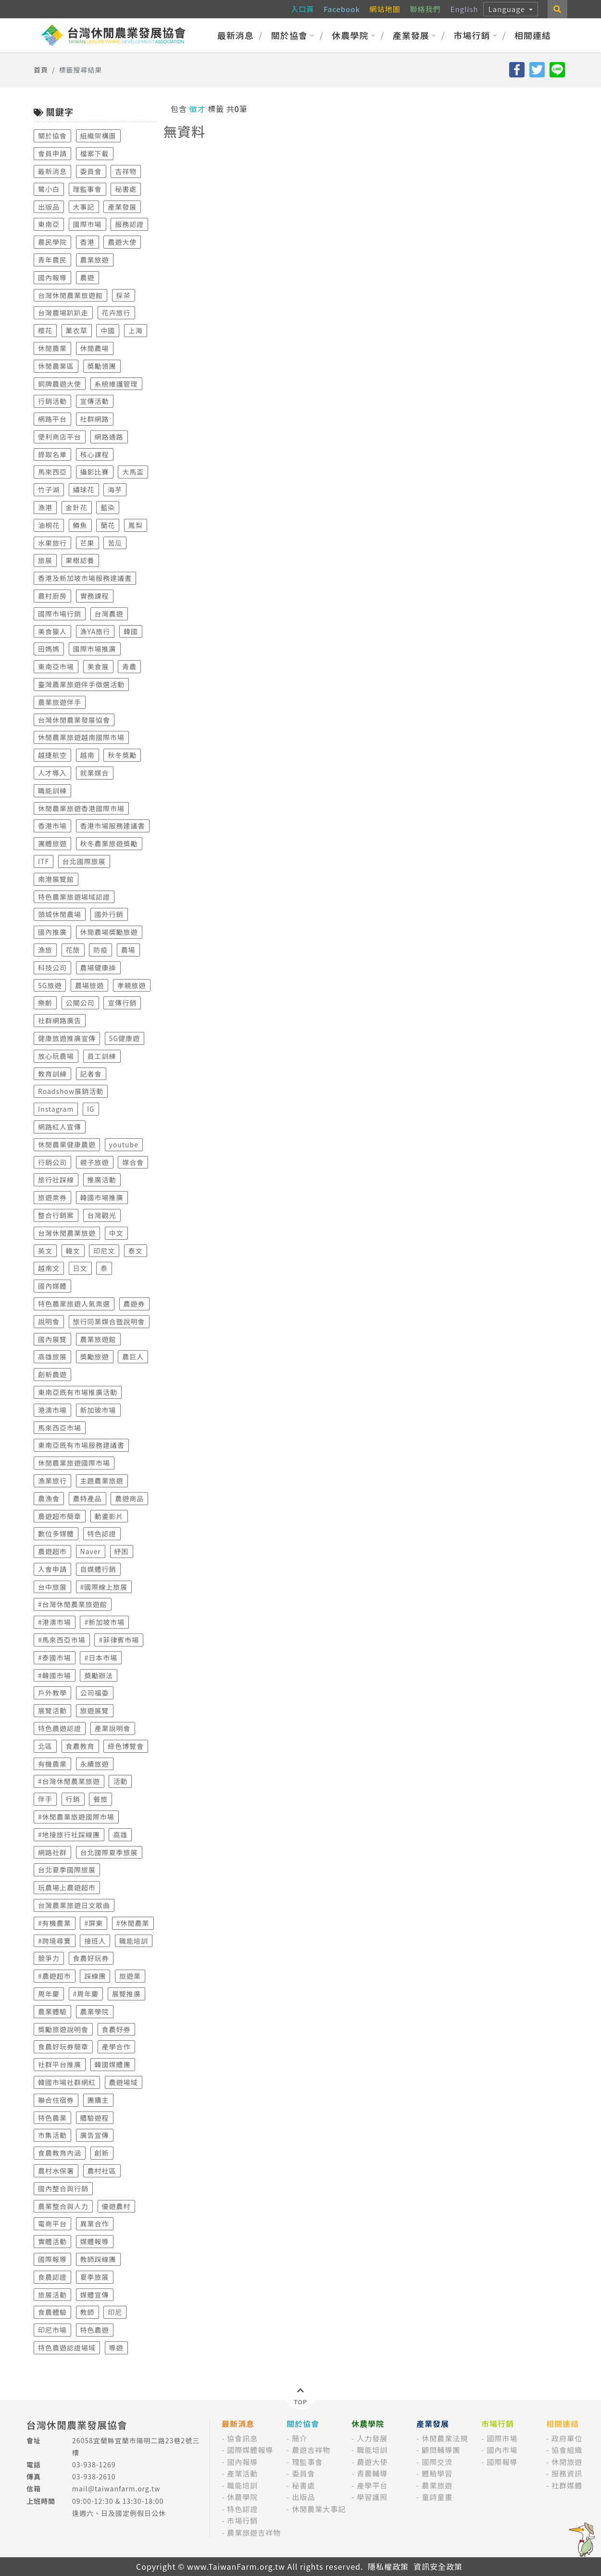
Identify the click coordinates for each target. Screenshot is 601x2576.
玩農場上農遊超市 (67, 1887)
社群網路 (94, 419)
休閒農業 (52, 348)
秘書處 (126, 189)
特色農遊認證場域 (67, 2347)
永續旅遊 (94, 1764)
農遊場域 (123, 2082)
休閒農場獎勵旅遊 (109, 932)
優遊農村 (116, 2206)
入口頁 (302, 9)
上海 (135, 330)
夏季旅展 (94, 2277)
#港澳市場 (54, 1622)
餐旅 (100, 1799)
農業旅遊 (94, 259)
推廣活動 (102, 1179)
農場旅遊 (89, 985)
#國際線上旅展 (104, 1587)
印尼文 (104, 1251)
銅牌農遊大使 (59, 384)
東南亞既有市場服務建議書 (81, 1445)
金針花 (77, 507)
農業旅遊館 (98, 1339)
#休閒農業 (133, 1923)
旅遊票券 (52, 1197)
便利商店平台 (59, 436)
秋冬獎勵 (122, 755)
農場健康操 (98, 967)
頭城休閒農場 (59, 914)
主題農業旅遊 (102, 1480)
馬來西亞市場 (59, 1428)
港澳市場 (52, 1410)
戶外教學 (52, 1692)
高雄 (120, 1834)
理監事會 (87, 189)
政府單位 (566, 2438)
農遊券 (134, 1303)
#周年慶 (86, 1993)
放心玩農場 (56, 1056)
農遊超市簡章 (59, 1516)
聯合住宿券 (56, 2100)
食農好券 (116, 2029)
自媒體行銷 (98, 1569)
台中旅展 (52, 1587)
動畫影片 (109, 1516)
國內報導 (52, 277)
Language (507, 9)
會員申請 (52, 153)
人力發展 (372, 2438)
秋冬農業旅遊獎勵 (109, 843)
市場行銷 (475, 35)
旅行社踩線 (56, 1179)
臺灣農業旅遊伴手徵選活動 (81, 684)
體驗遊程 (94, 2118)
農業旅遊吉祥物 (254, 2532)
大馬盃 (133, 472)
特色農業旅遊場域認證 (74, 897)
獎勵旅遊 (94, 1356)
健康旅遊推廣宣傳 (67, 1038)
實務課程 (94, 596)
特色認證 (102, 1533)
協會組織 (566, 2450)
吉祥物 (126, 171)
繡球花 (84, 489)
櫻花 (45, 330)
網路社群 (52, 1852)
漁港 (45, 507)
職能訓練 (52, 790)
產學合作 (116, 2046)
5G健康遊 (124, 1038)
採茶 (123, 295)
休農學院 (354, 35)
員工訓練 (102, 1056)
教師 (87, 2312)
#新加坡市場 (104, 1622)
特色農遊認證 (59, 1728)
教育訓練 (52, 1074)
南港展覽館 (56, 879)
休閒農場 (94, 348)
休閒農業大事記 (319, 2509)
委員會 (91, 171)
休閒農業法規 (445, 2438)
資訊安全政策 (438, 2566)
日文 (80, 1268)
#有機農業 (54, 1923)
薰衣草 (77, 330)
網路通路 (109, 436)
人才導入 (52, 773)
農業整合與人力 (63, 2206)
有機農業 (52, 1764)
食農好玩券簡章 (63, 2046)
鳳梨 (135, 525)
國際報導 (52, 2259)
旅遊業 (130, 1976)
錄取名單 (52, 454)
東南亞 (49, 224)
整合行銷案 (56, 1215)
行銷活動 (52, 401)
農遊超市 (52, 1551)
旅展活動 (52, 2295)
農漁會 (49, 1498)
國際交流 (437, 2462)
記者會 (91, 1074)
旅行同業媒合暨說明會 (109, 1321)
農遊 (87, 277)
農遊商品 (129, 1498)
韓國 (131, 631)
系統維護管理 (116, 384)
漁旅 (45, 950)
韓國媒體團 (113, 2064)
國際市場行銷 (59, 613)
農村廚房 (52, 596)
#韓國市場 (54, 1675)
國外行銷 (109, 914)
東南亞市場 (56, 666)
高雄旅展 (52, 1356)
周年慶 (49, 1993)
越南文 (49, 1268)
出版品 (49, 207)
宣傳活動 (94, 401)
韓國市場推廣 (102, 1197)
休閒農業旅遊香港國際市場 (81, 808)
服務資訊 (566, 2473)
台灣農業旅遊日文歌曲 (74, 1905)
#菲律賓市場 (119, 1640)
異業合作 (94, 2223)
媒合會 (133, 1162)
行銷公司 (52, 1162)
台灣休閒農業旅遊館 (70, 295)
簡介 (299, 2438)
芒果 (87, 543)
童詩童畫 (437, 2497)
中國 (107, 330)
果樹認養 (80, 560)
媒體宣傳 (94, 2295)
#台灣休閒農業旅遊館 (72, 1604)
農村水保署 (56, 2170)
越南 (87, 755)
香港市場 (52, 825)
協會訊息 (242, 2438)
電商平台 (52, 2223)
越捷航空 (52, 755)
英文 (45, 1251)
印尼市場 (52, 2330)
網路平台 (52, 419)
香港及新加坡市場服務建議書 (85, 578)
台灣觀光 (102, 1215)
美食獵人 (52, 631)
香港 (87, 242)
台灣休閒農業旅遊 (67, 1233)
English (464, 9)
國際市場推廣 (94, 648)
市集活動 (52, 2135)
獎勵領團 (102, 366)
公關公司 (80, 1002)
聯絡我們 (425, 9)
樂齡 (45, 1002)
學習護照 (372, 2497)
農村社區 (102, 2170)
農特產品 (87, 1498)
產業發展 (415, 35)
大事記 (84, 207)
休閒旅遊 (566, 2462)
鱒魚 (80, 525)
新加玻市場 (98, 1410)
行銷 (73, 1799)
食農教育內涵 (59, 2153)
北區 (45, 1746)
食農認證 (52, 2277)
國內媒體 (52, 1286)
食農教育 (80, 1746)
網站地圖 (385, 9)
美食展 (98, 666)
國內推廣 (52, 932)
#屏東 (93, 1923)
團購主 (98, 2100)
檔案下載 (94, 153)
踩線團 (95, 1976)
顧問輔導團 (441, 2450)
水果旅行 (52, 543)
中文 (116, 1233)
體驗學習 (437, 2473)
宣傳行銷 (122, 1002)
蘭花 (107, 525)
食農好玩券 (91, 1958)
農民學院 (52, 242)
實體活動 (52, 2241)
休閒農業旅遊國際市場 (74, 1463)
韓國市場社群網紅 (67, 2082)
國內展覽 (52, 1339)
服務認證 (129, 224)
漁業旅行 (52, 1480)
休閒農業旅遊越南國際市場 (81, 737)
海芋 (115, 489)
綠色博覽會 (126, 1746)
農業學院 (94, 2011)
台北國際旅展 (84, 861)
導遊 (116, 2347)
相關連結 (532, 35)
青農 (129, 666)
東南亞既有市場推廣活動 (77, 1392)
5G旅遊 (50, 985)
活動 (120, 1781)
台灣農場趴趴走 (63, 312)
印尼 (115, 2312)
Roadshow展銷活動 (70, 1091)
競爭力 (49, 1958)
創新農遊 (52, 1374)
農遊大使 (122, 242)
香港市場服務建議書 (112, 825)
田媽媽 (49, 648)
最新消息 (235, 35)
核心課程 (94, 454)
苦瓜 (115, 543)
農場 (128, 950)
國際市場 (87, 224)
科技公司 (52, 967)
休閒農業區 (56, 366)
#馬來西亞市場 (62, 1640)
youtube (123, 1144)
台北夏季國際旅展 (67, 1869)
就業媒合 (94, 773)
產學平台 (372, 2485)
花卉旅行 (116, 312)
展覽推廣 (126, 1993)
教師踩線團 (98, 2259)
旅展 (45, 560)
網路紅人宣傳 (59, 1126)
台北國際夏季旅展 (109, 1852)
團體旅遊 (52, 843)
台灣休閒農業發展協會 (74, 720)
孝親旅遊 (131, 985)
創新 (102, 2153)
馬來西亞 (52, 472)
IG (91, 1109)
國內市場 (502, 2450)
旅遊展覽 (94, 1710)
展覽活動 (52, 1710)
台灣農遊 (109, 613)
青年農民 (52, 259)
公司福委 (94, 1692)
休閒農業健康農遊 (67, 1144)
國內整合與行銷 (63, 2188)
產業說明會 (113, 1728)
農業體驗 (52, 2011)
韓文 (73, 1251)
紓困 (121, 1551)
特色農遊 (94, 2330)
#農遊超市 (54, 1976)
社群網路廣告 (59, 1020)
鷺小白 (49, 189)
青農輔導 (372, 2473)
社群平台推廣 (59, 2064)
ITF (43, 861)
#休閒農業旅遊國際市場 (76, 1817)
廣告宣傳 (94, 2135)
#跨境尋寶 (54, 1941)
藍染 (107, 507)
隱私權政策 (388, 2566)
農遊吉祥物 (311, 2450)
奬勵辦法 (98, 1675)
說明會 (49, 1321)
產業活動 (242, 2473)
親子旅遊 (94, 1162)
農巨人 (133, 1356)
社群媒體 (566, 2485)
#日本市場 (100, 1657)
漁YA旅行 (95, 631)
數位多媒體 (56, 1533)
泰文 (135, 1251)
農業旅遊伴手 (59, 702)
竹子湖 (49, 489)
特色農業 (52, 2118)
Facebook (342, 9)
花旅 (73, 950)
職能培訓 (133, 1941)
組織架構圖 (98, 135)
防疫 (100, 950)
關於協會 (293, 35)
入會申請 (52, 1569)
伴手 (45, 1799)
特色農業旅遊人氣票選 (74, 1303)
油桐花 (49, 525)
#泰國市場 (54, 1657)
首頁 (41, 70)
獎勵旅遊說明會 (63, 2029)
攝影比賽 (94, 472)
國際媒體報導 (250, 2450)
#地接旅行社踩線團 (69, 1834)
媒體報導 (94, 2241)
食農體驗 (52, 2312)
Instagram (56, 1109)
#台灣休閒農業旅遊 (69, 1781)
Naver (90, 1551)
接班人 (95, 1941)
